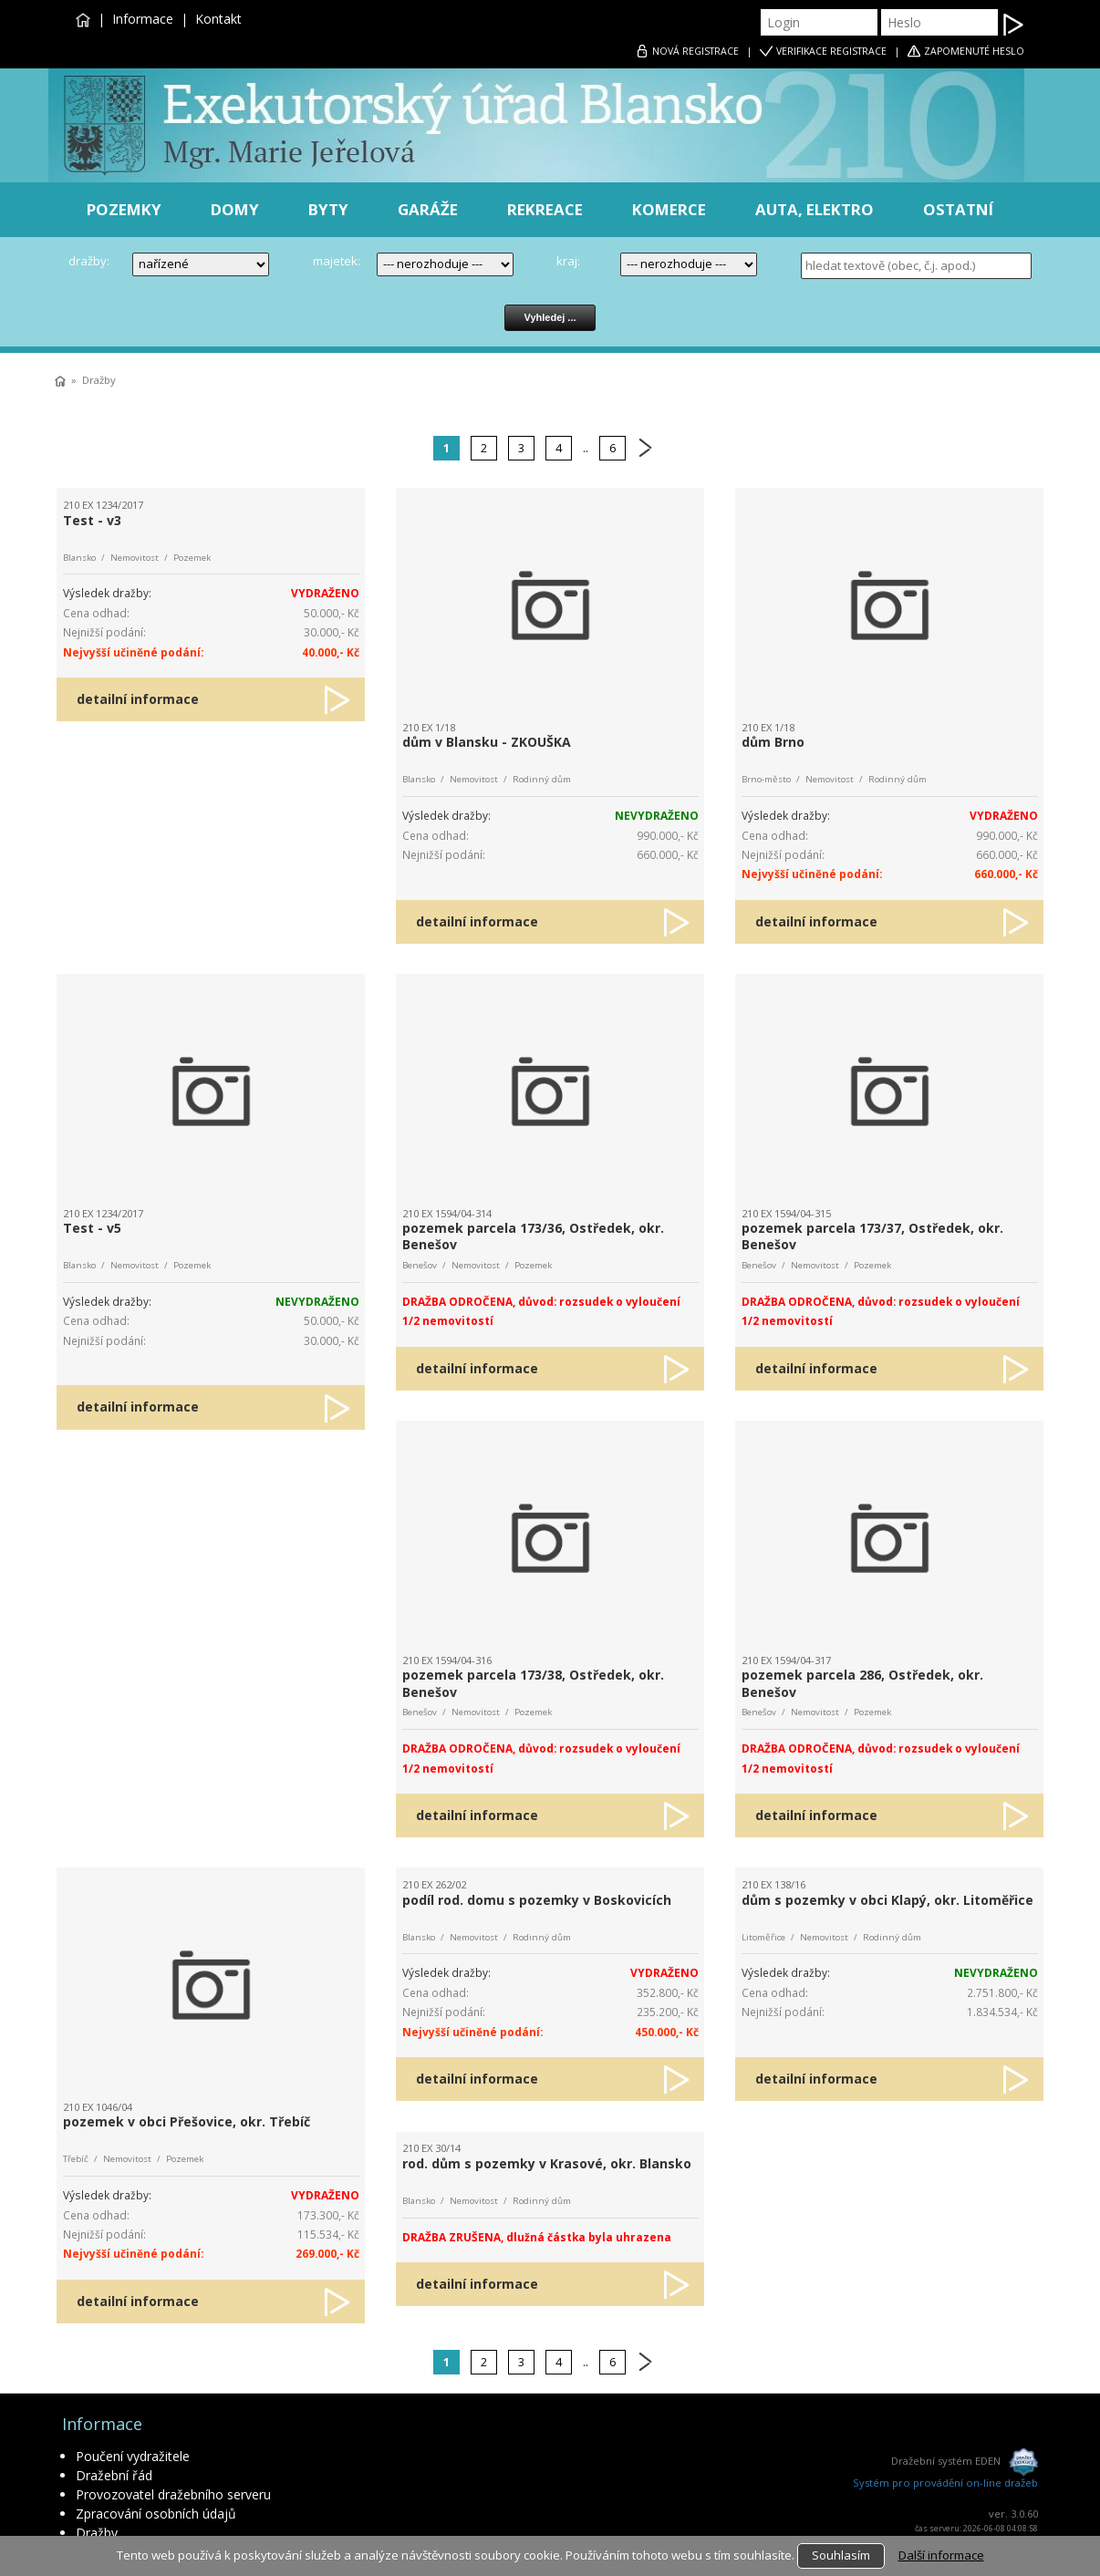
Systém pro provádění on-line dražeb (945, 2482)
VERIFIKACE (831, 51)
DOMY (235, 209)
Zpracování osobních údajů (156, 2513)
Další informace (941, 2555)
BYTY (328, 209)
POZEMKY (124, 209)
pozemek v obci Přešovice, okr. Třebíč (186, 2121)
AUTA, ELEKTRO (814, 209)
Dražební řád (114, 2475)
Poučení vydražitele (133, 2456)
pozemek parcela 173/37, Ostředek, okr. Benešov (872, 1236)
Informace (142, 18)
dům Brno (773, 741)
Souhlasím (841, 2555)
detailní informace (138, 699)
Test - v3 (92, 520)
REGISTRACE (695, 51)
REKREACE (545, 209)
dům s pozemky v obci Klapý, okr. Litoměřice (887, 1900)
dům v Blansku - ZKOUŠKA (486, 741)
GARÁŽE (428, 209)
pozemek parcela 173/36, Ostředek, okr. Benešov (533, 1236)
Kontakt (218, 18)
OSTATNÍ (958, 209)
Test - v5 (92, 1227)
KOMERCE (669, 209)
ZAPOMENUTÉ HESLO (974, 51)
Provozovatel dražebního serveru (173, 2494)
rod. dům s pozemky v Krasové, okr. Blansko (546, 2163)
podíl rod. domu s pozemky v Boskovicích (536, 1900)
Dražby (99, 380)
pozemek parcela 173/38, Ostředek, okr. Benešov (533, 1683)
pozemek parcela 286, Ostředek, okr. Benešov (862, 1683)
